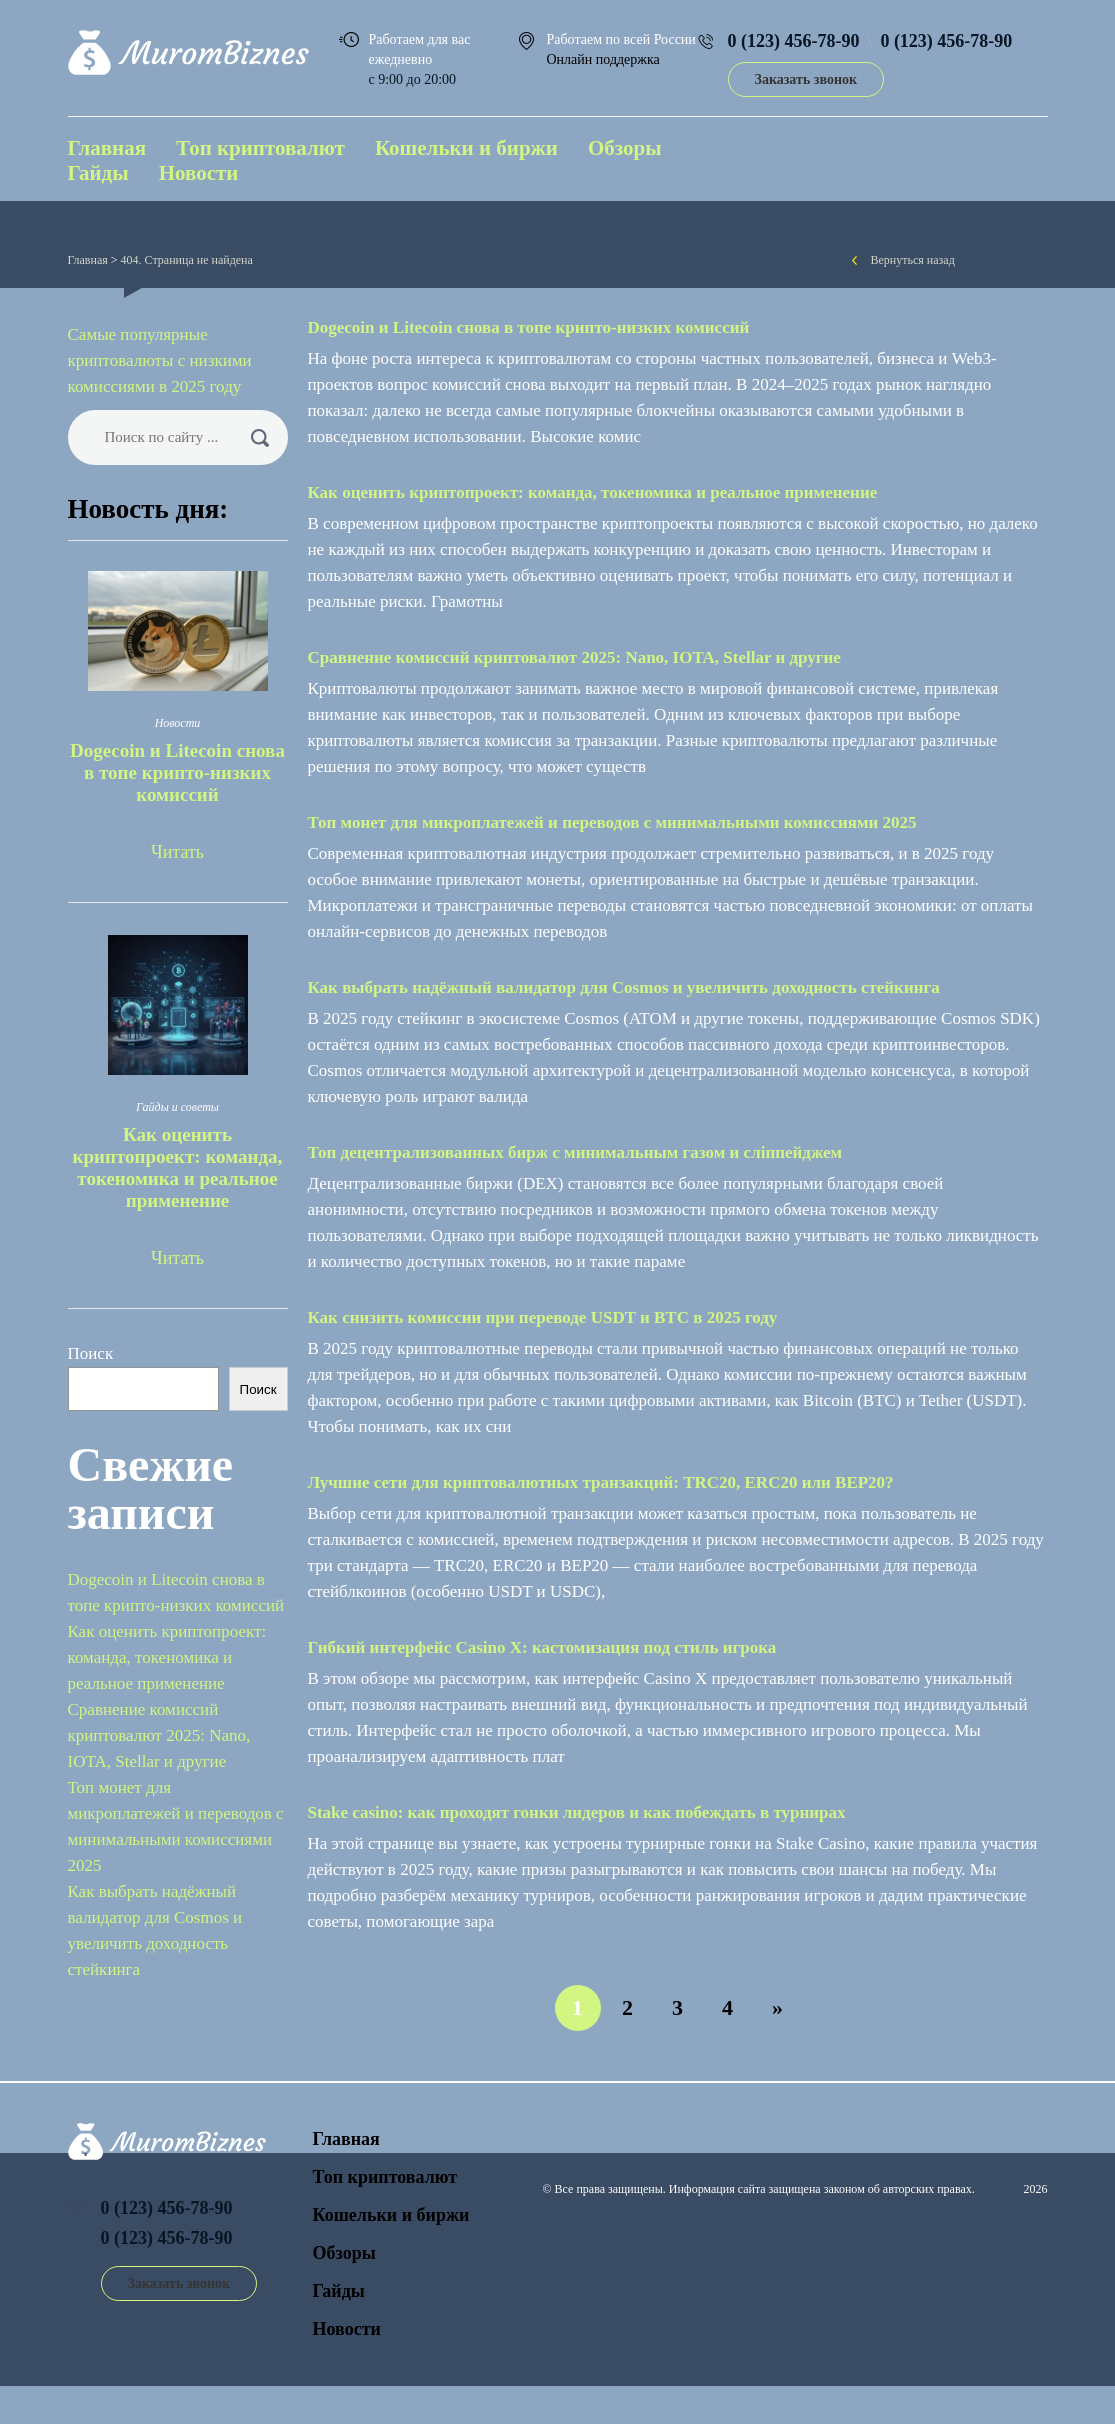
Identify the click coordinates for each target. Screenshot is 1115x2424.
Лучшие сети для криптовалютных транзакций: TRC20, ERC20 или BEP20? (601, 1482)
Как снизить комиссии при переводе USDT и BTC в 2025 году (543, 1317)
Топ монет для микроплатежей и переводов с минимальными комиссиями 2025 (612, 822)
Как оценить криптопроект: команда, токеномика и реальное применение (593, 492)
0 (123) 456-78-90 (794, 41)
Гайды (98, 173)
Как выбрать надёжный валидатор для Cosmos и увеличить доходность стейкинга (624, 987)
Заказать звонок (806, 79)
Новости (199, 173)
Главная (107, 148)
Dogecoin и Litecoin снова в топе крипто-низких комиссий (529, 327)
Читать (177, 852)
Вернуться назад (913, 260)
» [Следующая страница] (777, 2007)
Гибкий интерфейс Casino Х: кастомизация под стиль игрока (542, 1647)
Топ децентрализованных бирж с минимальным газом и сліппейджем (575, 1152)
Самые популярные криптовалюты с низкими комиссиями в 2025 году (160, 360)
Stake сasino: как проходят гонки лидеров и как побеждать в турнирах (577, 1812)
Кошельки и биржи (466, 148)
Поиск (91, 1353)
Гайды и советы (177, 1107)
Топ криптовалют (260, 148)
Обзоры (625, 148)
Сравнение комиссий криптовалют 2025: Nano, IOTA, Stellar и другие (574, 657)
